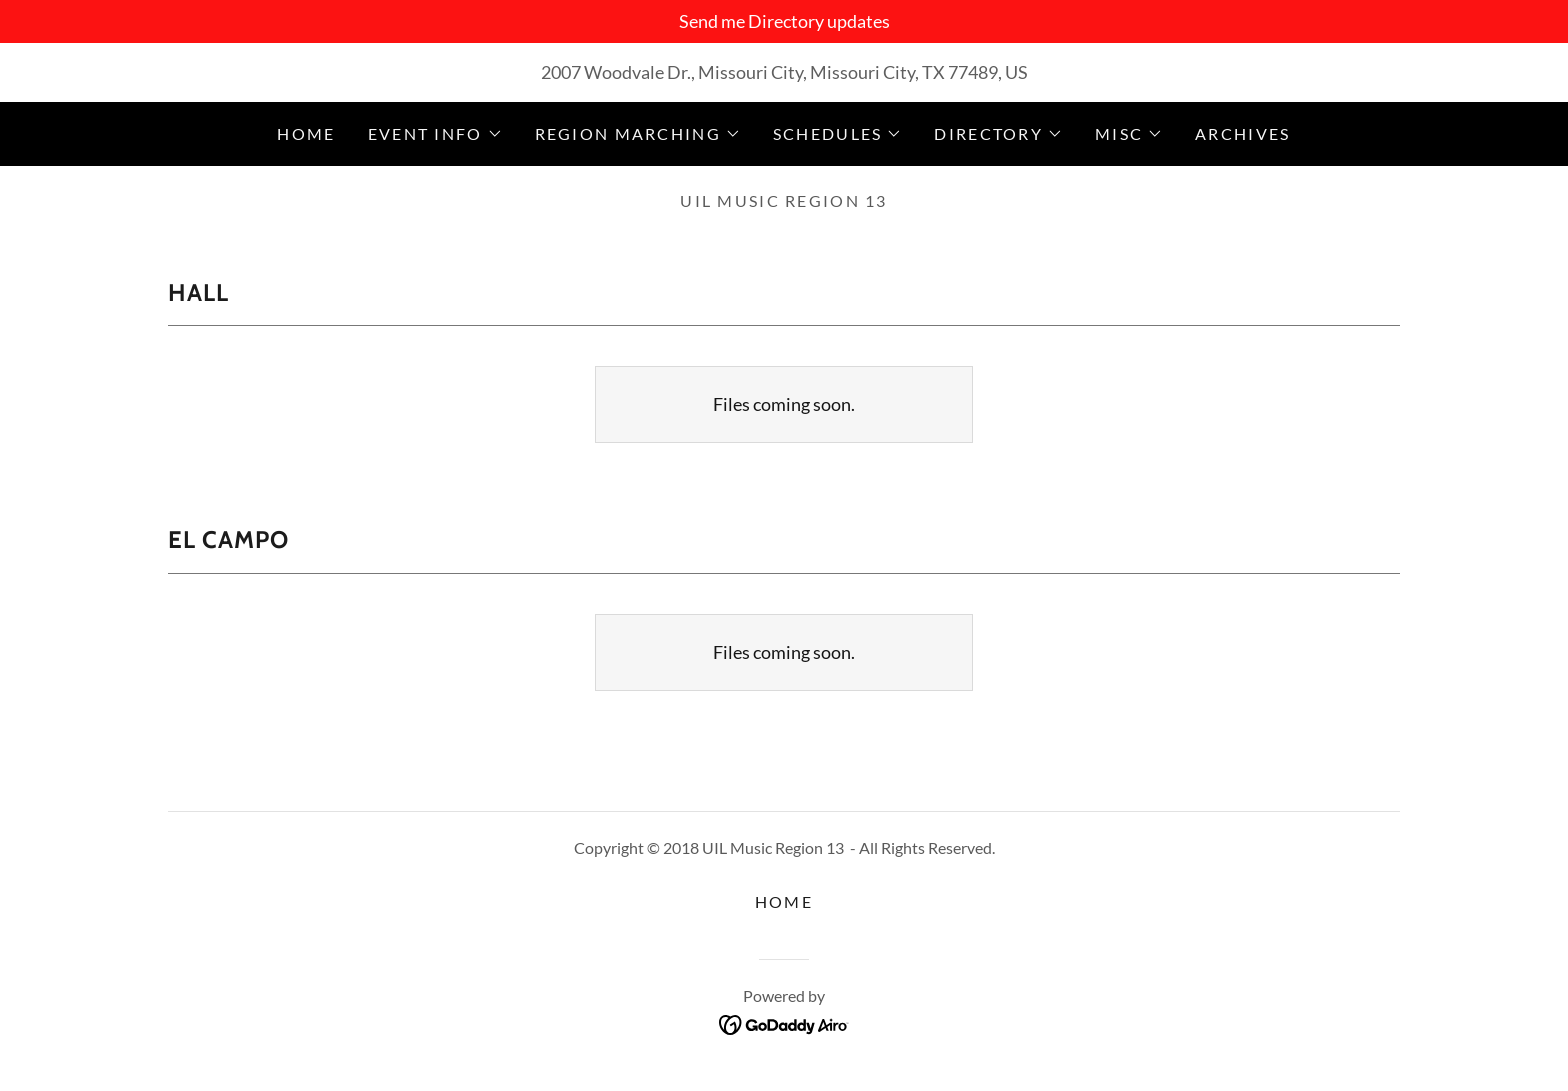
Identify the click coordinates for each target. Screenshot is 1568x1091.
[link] (784, 1023)
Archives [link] (1242, 133)
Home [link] (306, 133)
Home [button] (784, 901)
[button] (435, 134)
